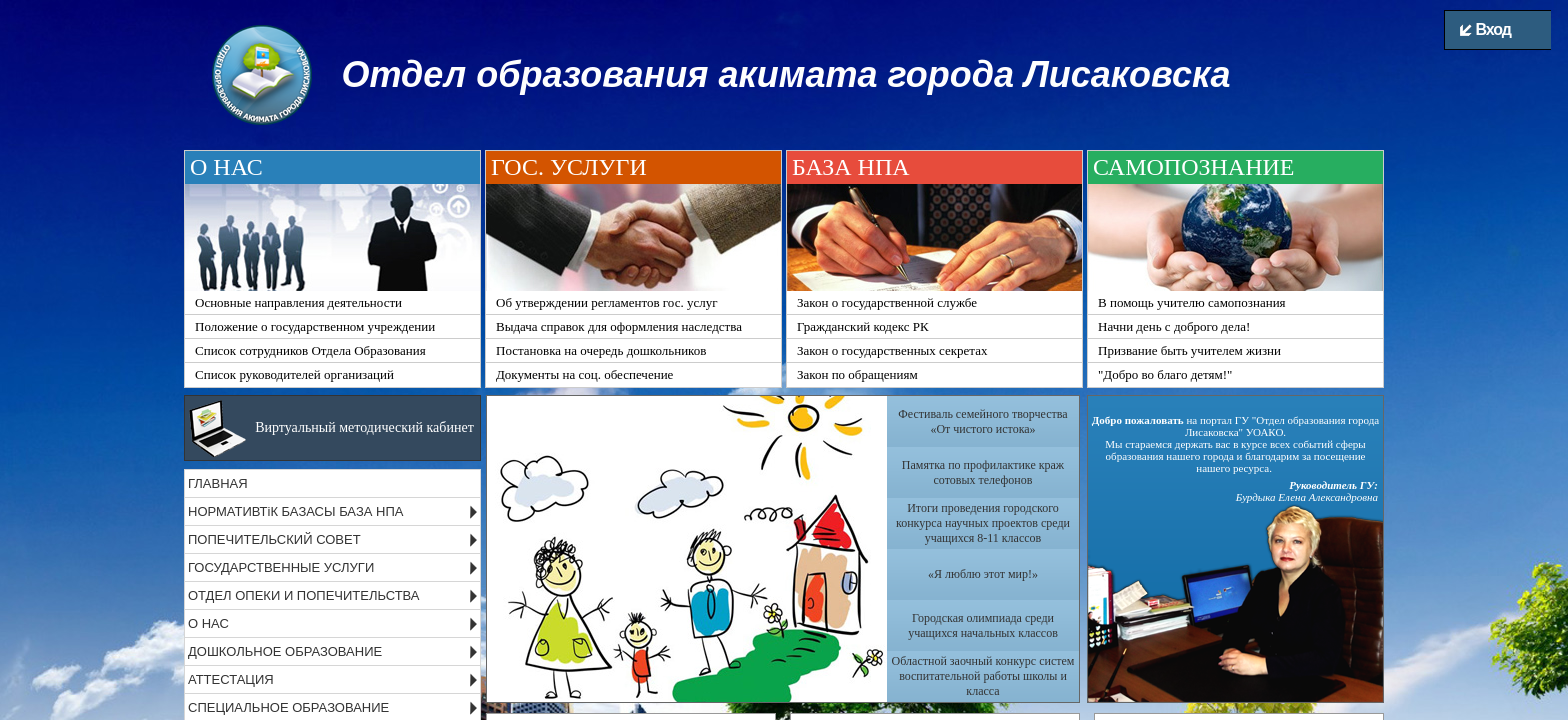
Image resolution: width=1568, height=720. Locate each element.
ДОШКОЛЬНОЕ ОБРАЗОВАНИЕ (285, 651)
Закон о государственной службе (887, 302)
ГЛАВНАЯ (218, 483)
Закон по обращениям (857, 374)
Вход (1485, 29)
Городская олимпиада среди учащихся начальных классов (983, 625)
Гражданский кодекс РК (863, 326)
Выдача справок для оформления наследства (619, 326)
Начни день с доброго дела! (1174, 326)
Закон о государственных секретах (892, 350)
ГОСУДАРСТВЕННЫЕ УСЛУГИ (281, 567)
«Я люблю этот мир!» (983, 574)
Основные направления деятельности (298, 302)
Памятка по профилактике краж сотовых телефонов (983, 472)
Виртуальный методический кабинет (364, 427)
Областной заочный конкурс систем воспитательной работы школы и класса (983, 676)
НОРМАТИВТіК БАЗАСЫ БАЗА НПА (295, 511)
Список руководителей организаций (294, 374)
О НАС (208, 623)
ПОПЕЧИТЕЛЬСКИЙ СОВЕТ (274, 539)
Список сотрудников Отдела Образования (310, 350)
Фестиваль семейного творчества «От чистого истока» (982, 421)
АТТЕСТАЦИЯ (231, 679)
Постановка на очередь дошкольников (601, 350)
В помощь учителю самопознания (1192, 302)
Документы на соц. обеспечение (584, 374)
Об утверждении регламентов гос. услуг (607, 302)
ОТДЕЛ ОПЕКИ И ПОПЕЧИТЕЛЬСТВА (304, 595)
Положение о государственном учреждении (315, 326)
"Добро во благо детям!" (1165, 374)
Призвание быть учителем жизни (1189, 350)
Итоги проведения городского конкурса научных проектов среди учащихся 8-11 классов (983, 523)
